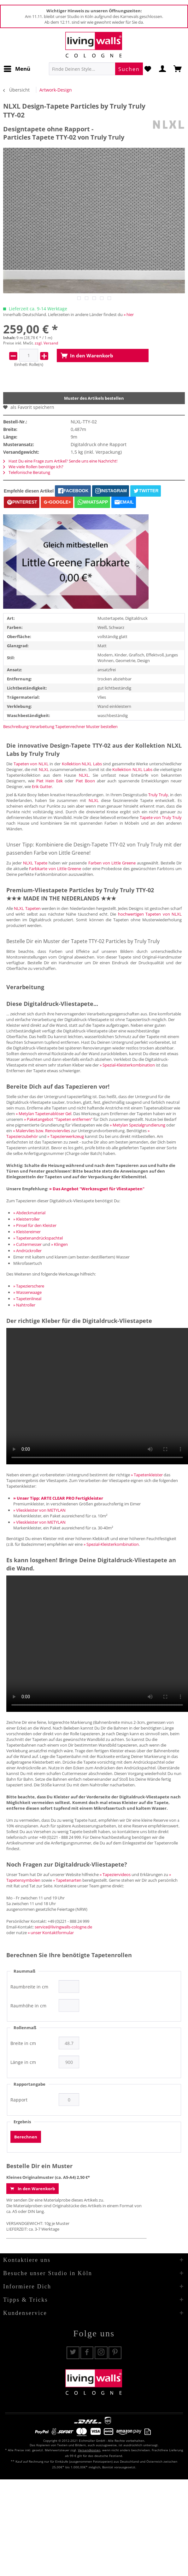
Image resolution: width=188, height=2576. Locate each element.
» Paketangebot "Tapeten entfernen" (58, 1119)
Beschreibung (16, 726)
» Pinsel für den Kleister (34, 1225)
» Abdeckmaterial (29, 1213)
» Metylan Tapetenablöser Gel (43, 1113)
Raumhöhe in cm (28, 2006)
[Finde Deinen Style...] (96, 69)
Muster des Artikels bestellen (94, 398)
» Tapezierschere (28, 1286)
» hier (129, 314)
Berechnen (25, 2137)
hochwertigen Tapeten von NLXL (150, 914)
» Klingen (59, 1244)
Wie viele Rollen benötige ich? (33, 466)
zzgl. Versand (46, 343)
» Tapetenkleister (147, 1475)
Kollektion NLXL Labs (82, 764)
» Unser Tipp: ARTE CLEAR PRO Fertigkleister (58, 1498)
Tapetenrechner (70, 726)
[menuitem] (16, 69)
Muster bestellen (102, 726)
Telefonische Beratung (26, 472)
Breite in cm (23, 2043)
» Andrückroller (27, 1250)
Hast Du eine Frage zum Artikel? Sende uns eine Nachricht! (60, 461)
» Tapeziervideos (115, 1874)
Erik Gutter (42, 786)
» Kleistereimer (27, 1231)
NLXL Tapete (35, 863)
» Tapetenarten (67, 1880)
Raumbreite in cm (29, 1987)
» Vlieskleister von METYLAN (39, 1510)
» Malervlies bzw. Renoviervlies (41, 1130)
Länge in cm (23, 2062)
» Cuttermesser (27, 1244)
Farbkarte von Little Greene (55, 868)
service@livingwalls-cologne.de (63, 1927)
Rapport (18, 2100)
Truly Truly (158, 795)
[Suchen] (129, 69)
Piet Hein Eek (49, 781)
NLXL (44, 769)
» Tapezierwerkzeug (65, 1136)
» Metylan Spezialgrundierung (137, 1125)
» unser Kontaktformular (51, 1932)
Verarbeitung (42, 726)
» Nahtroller (24, 1305)
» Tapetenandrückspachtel (38, 1238)
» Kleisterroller (26, 1219)
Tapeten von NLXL (31, 764)
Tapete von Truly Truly (161, 817)
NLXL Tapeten (27, 908)
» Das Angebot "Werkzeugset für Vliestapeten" (96, 1189)
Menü (17, 68)
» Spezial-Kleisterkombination (127, 1065)
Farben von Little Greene (112, 863)
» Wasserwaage (27, 1292)
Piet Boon (85, 781)
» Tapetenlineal (27, 1298)
